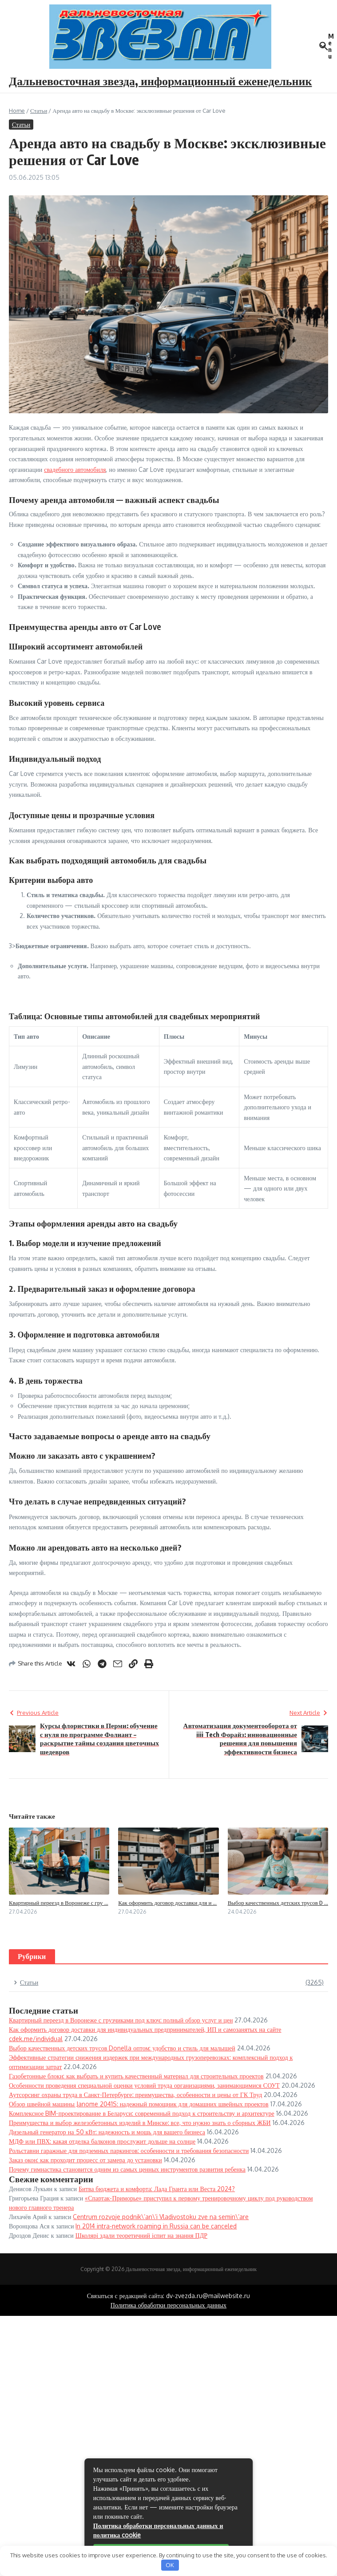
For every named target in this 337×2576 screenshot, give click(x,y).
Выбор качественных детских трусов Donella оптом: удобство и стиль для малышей (122, 2048)
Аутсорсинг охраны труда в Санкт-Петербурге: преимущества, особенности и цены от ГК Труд (135, 2094)
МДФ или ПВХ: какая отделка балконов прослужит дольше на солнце (102, 2141)
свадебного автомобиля (75, 469)
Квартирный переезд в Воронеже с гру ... (58, 1902)
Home (17, 110)
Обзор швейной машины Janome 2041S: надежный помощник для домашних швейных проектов (139, 2104)
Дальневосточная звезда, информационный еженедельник (160, 80)
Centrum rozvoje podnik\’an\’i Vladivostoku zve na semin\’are (161, 2216)
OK (170, 2564)
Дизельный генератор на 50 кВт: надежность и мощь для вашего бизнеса (107, 2132)
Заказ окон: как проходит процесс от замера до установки (85, 2160)
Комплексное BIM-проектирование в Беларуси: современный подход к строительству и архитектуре (141, 2113)
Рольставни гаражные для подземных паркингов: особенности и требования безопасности (129, 2150)
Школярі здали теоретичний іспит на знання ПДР (141, 2235)
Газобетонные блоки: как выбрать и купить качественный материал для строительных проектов (136, 2076)
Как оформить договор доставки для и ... (167, 1902)
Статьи (38, 110)
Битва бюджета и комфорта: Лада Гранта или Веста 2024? (157, 2188)
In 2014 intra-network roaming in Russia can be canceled (156, 2226)
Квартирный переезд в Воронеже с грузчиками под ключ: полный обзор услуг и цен (121, 2020)
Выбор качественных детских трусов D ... (278, 1902)
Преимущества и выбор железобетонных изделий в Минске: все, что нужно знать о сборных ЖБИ (140, 2122)
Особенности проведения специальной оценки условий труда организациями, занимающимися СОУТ (144, 2085)
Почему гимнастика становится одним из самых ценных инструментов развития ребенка (127, 2169)
